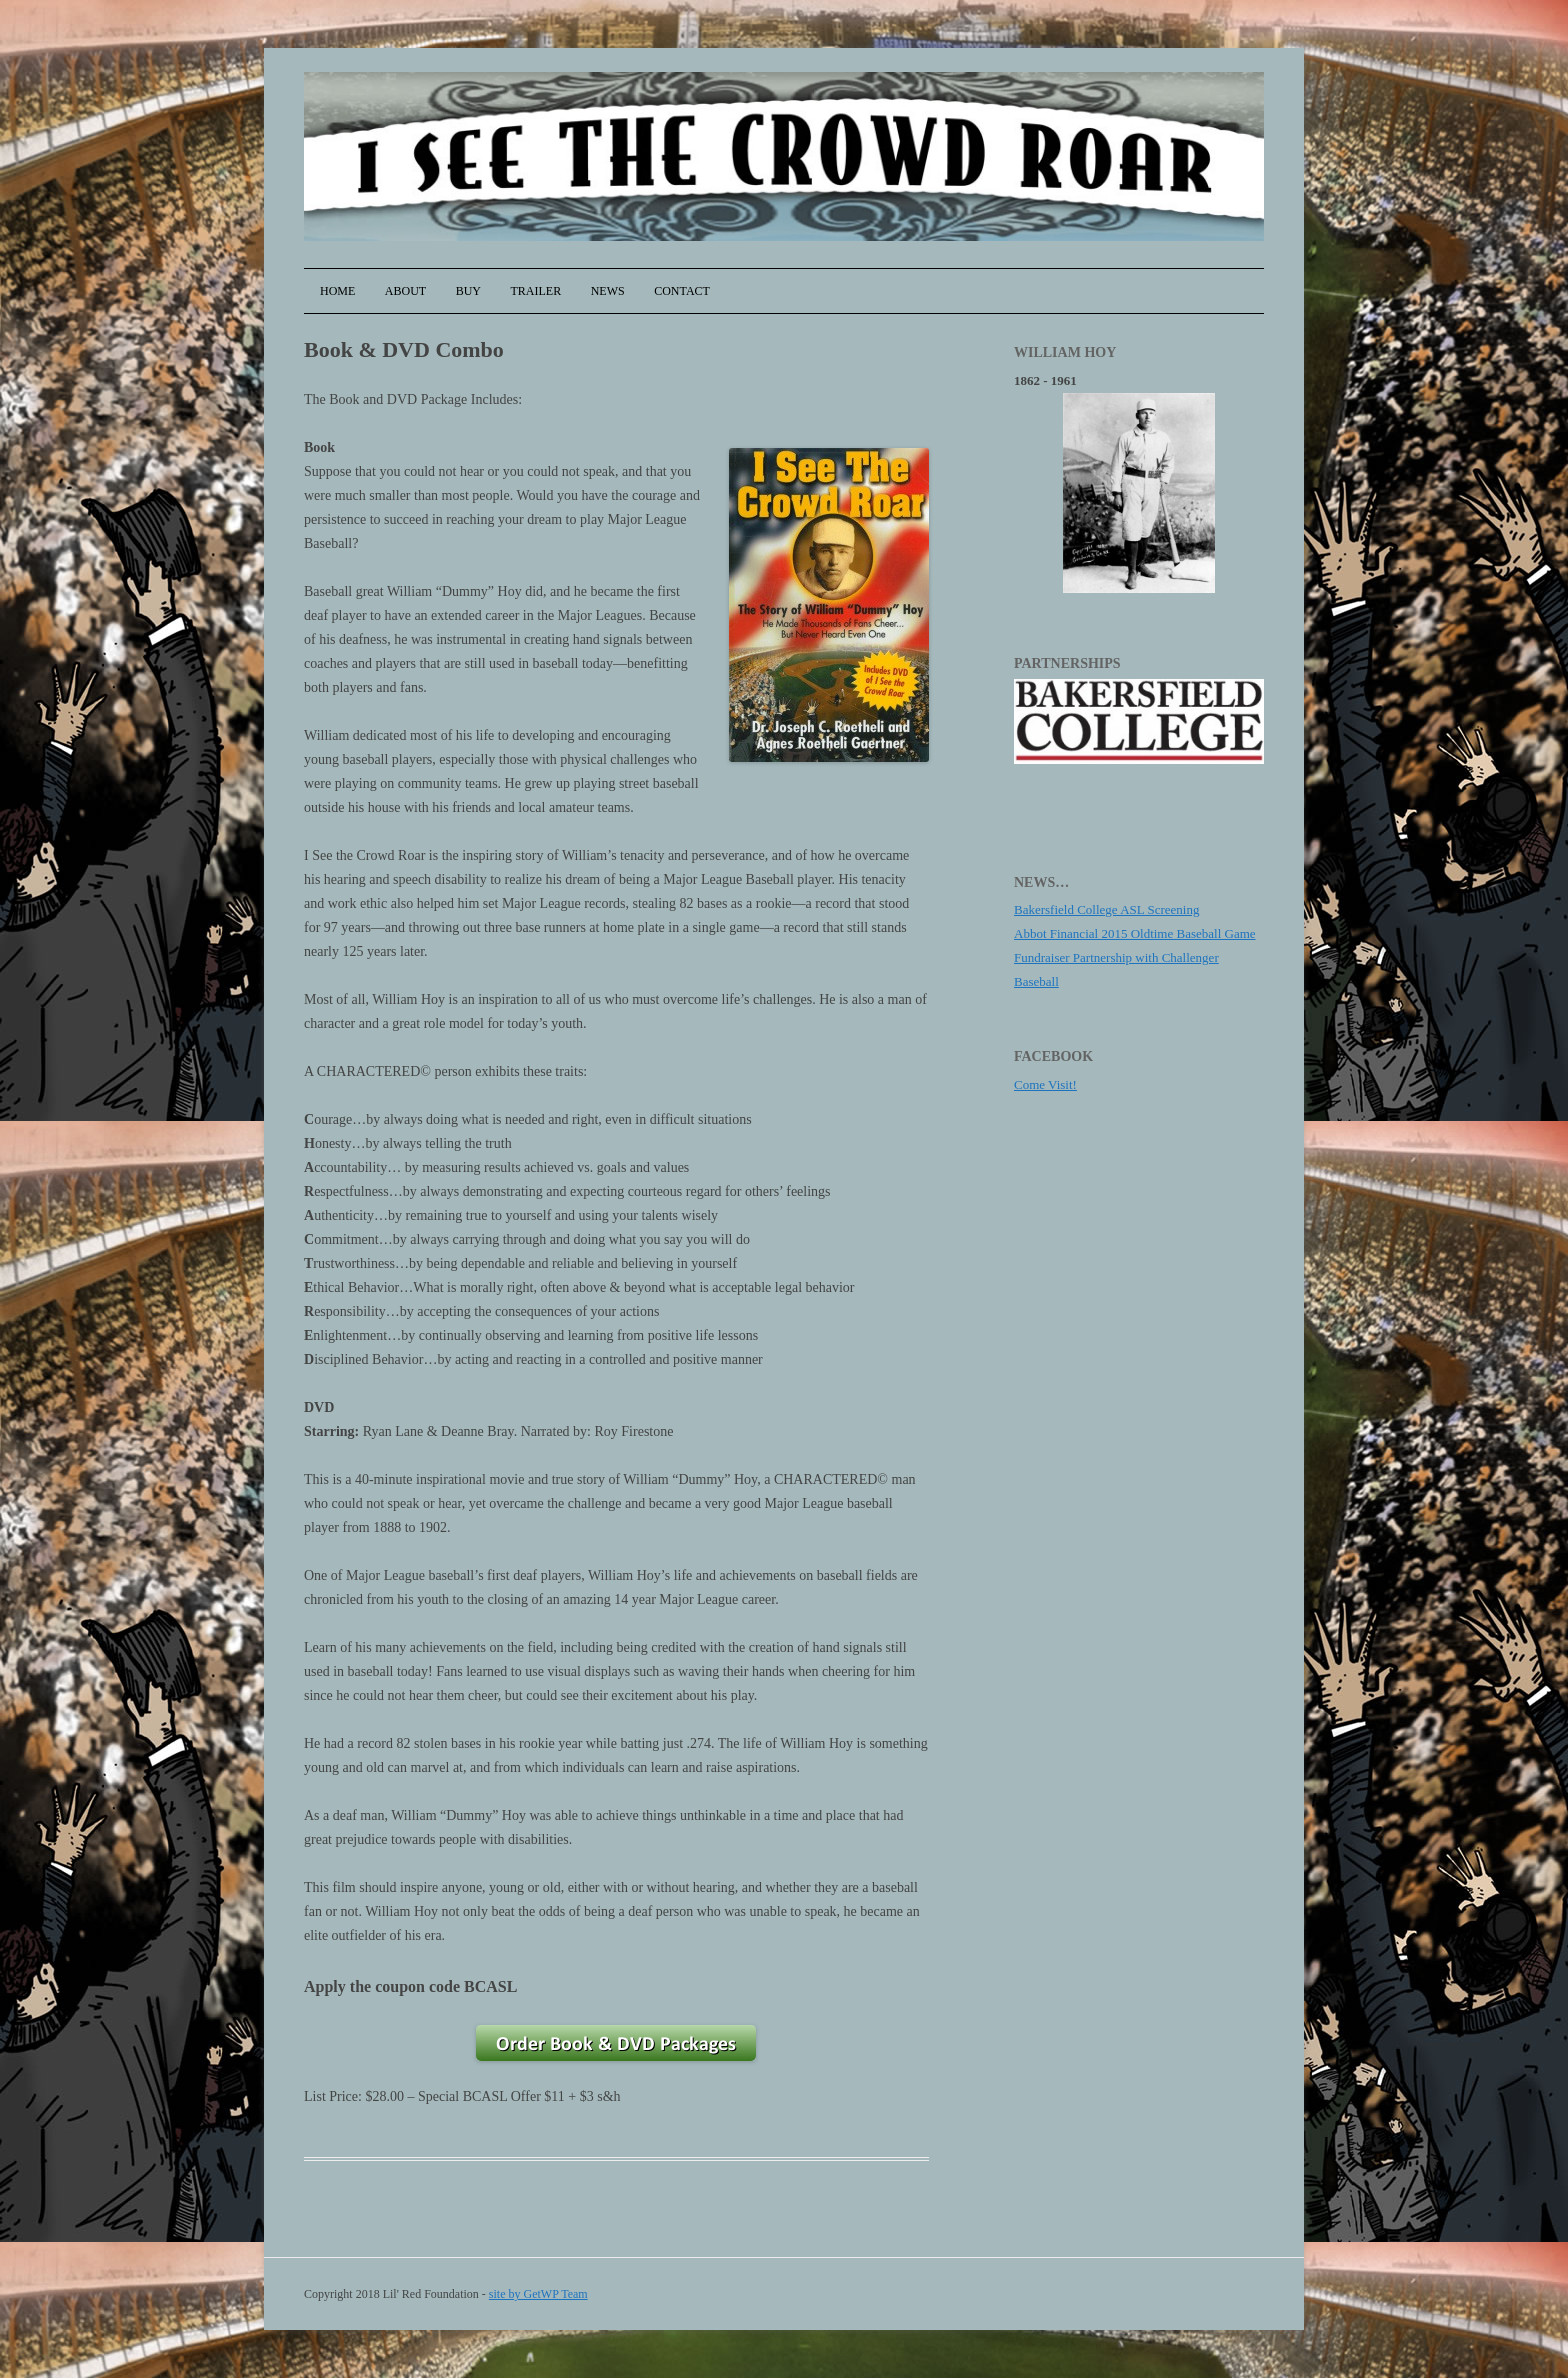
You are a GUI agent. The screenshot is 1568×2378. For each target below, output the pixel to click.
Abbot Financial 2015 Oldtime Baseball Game (1135, 933)
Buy (468, 291)
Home (337, 291)
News (608, 291)
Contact (682, 291)
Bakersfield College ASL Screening (1106, 909)
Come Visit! (1045, 1084)
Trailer (536, 291)
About (405, 291)
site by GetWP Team (538, 2294)
